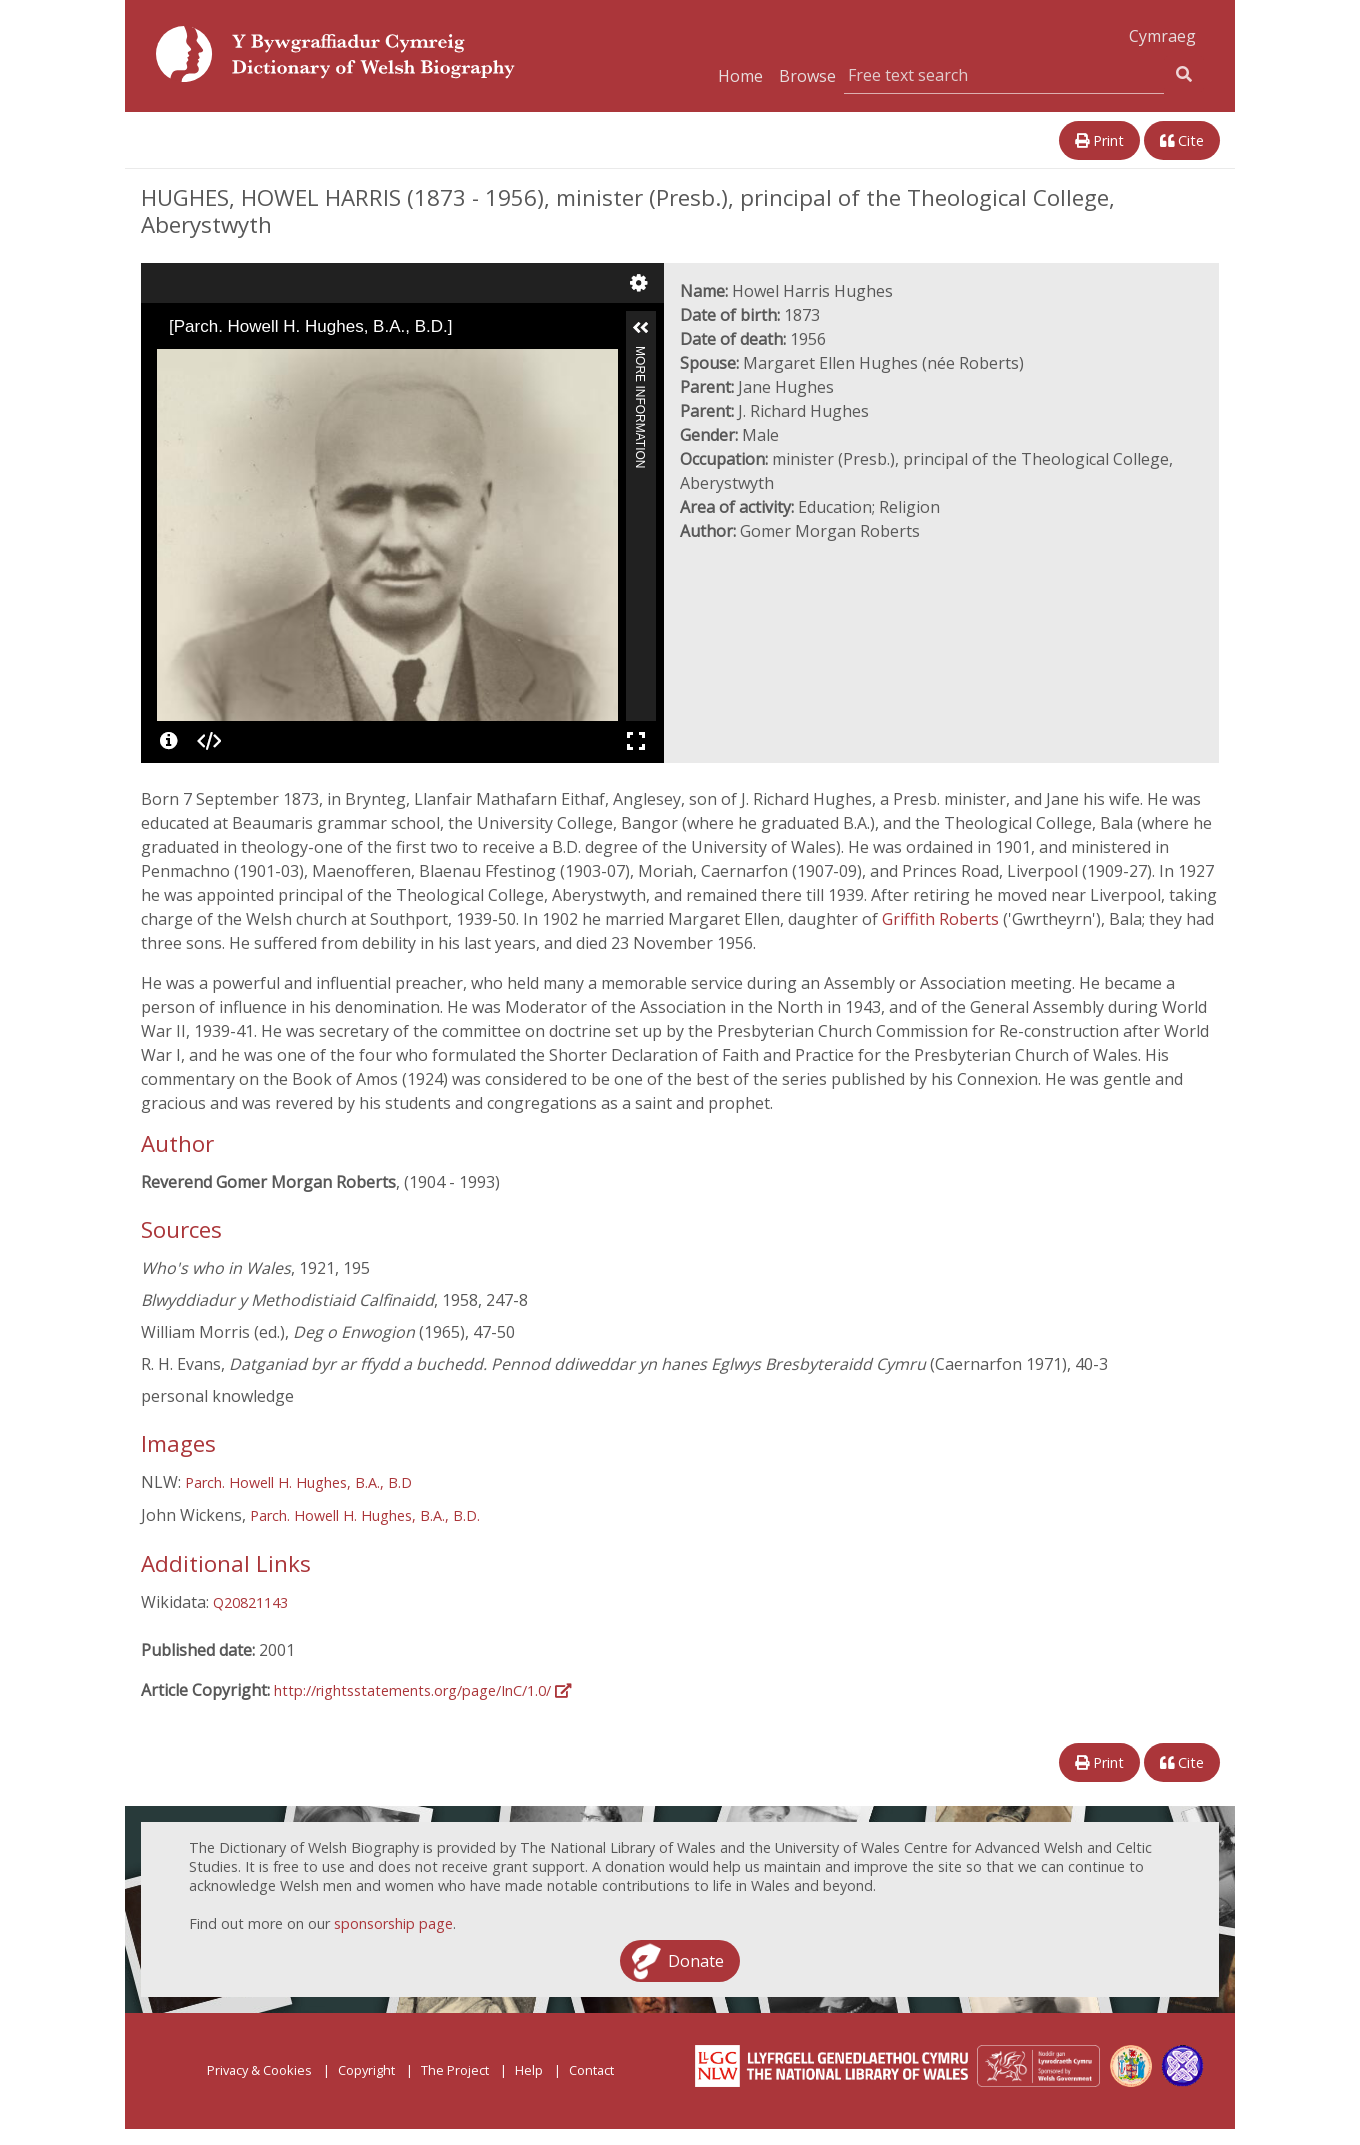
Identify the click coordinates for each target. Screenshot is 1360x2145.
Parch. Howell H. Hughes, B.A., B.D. (365, 1515)
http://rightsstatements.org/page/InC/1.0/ (422, 1690)
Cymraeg (1162, 36)
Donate (696, 1961)
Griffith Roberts (942, 919)
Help (529, 2070)
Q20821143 (250, 1602)
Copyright (366, 2070)
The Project (455, 2070)
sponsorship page (393, 1923)
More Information (640, 354)
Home (740, 76)
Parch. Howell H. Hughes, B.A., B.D (298, 1482)
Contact (591, 2070)
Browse (807, 76)
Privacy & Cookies (259, 2070)
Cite (1182, 140)
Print (1099, 140)
